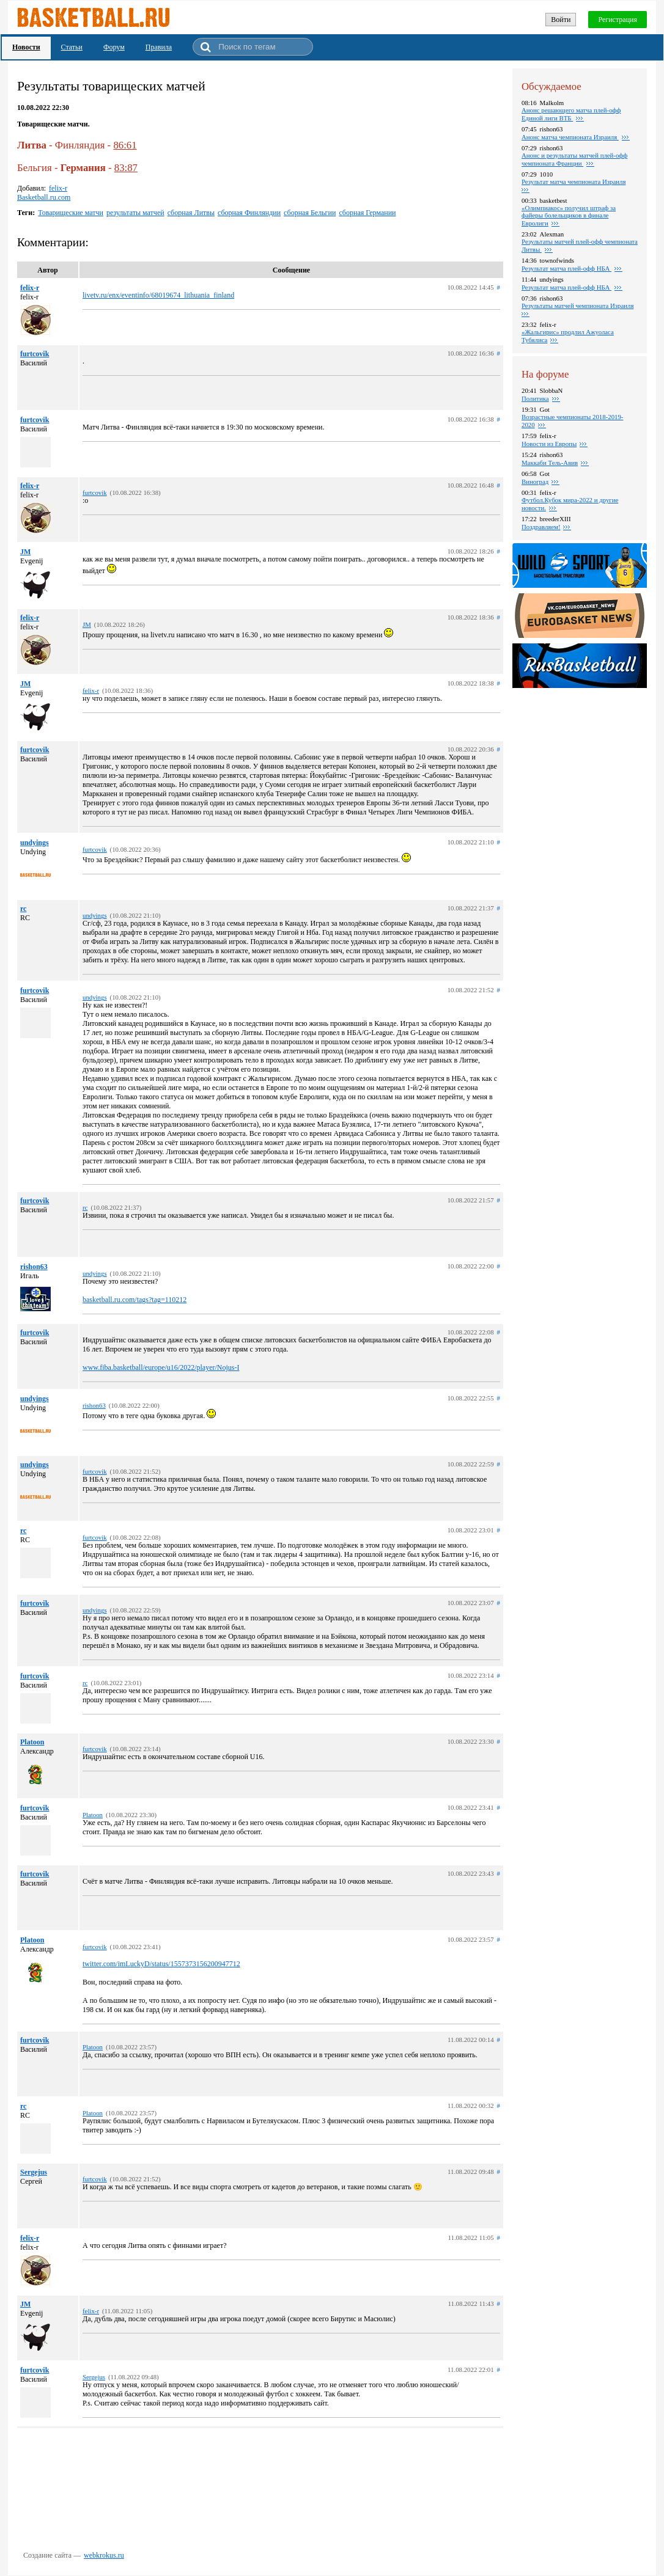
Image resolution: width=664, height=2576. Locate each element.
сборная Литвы (191, 212)
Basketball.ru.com (43, 197)
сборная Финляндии (249, 212)
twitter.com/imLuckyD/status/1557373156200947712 (161, 1963)
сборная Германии (367, 212)
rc (23, 908)
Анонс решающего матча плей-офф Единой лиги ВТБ (571, 114)
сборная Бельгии (310, 212)
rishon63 (34, 1266)
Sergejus (33, 2172)
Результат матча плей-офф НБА (566, 268)
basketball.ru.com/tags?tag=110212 (134, 1299)
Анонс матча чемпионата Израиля (570, 137)
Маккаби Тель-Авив (550, 462)
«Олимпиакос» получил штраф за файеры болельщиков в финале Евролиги (569, 215)
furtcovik (34, 353)
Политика (535, 398)
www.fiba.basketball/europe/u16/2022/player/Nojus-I (161, 1367)
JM (25, 551)
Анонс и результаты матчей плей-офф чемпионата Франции (574, 159)
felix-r (58, 188)
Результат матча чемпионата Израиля (573, 181)
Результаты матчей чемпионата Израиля (577, 305)
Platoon (32, 1742)
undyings (34, 842)
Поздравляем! (541, 526)
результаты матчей (135, 212)
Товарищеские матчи (70, 212)
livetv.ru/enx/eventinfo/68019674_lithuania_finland (158, 295)
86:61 (124, 145)
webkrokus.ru (104, 2555)
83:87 (126, 168)
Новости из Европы (549, 443)
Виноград (535, 481)
